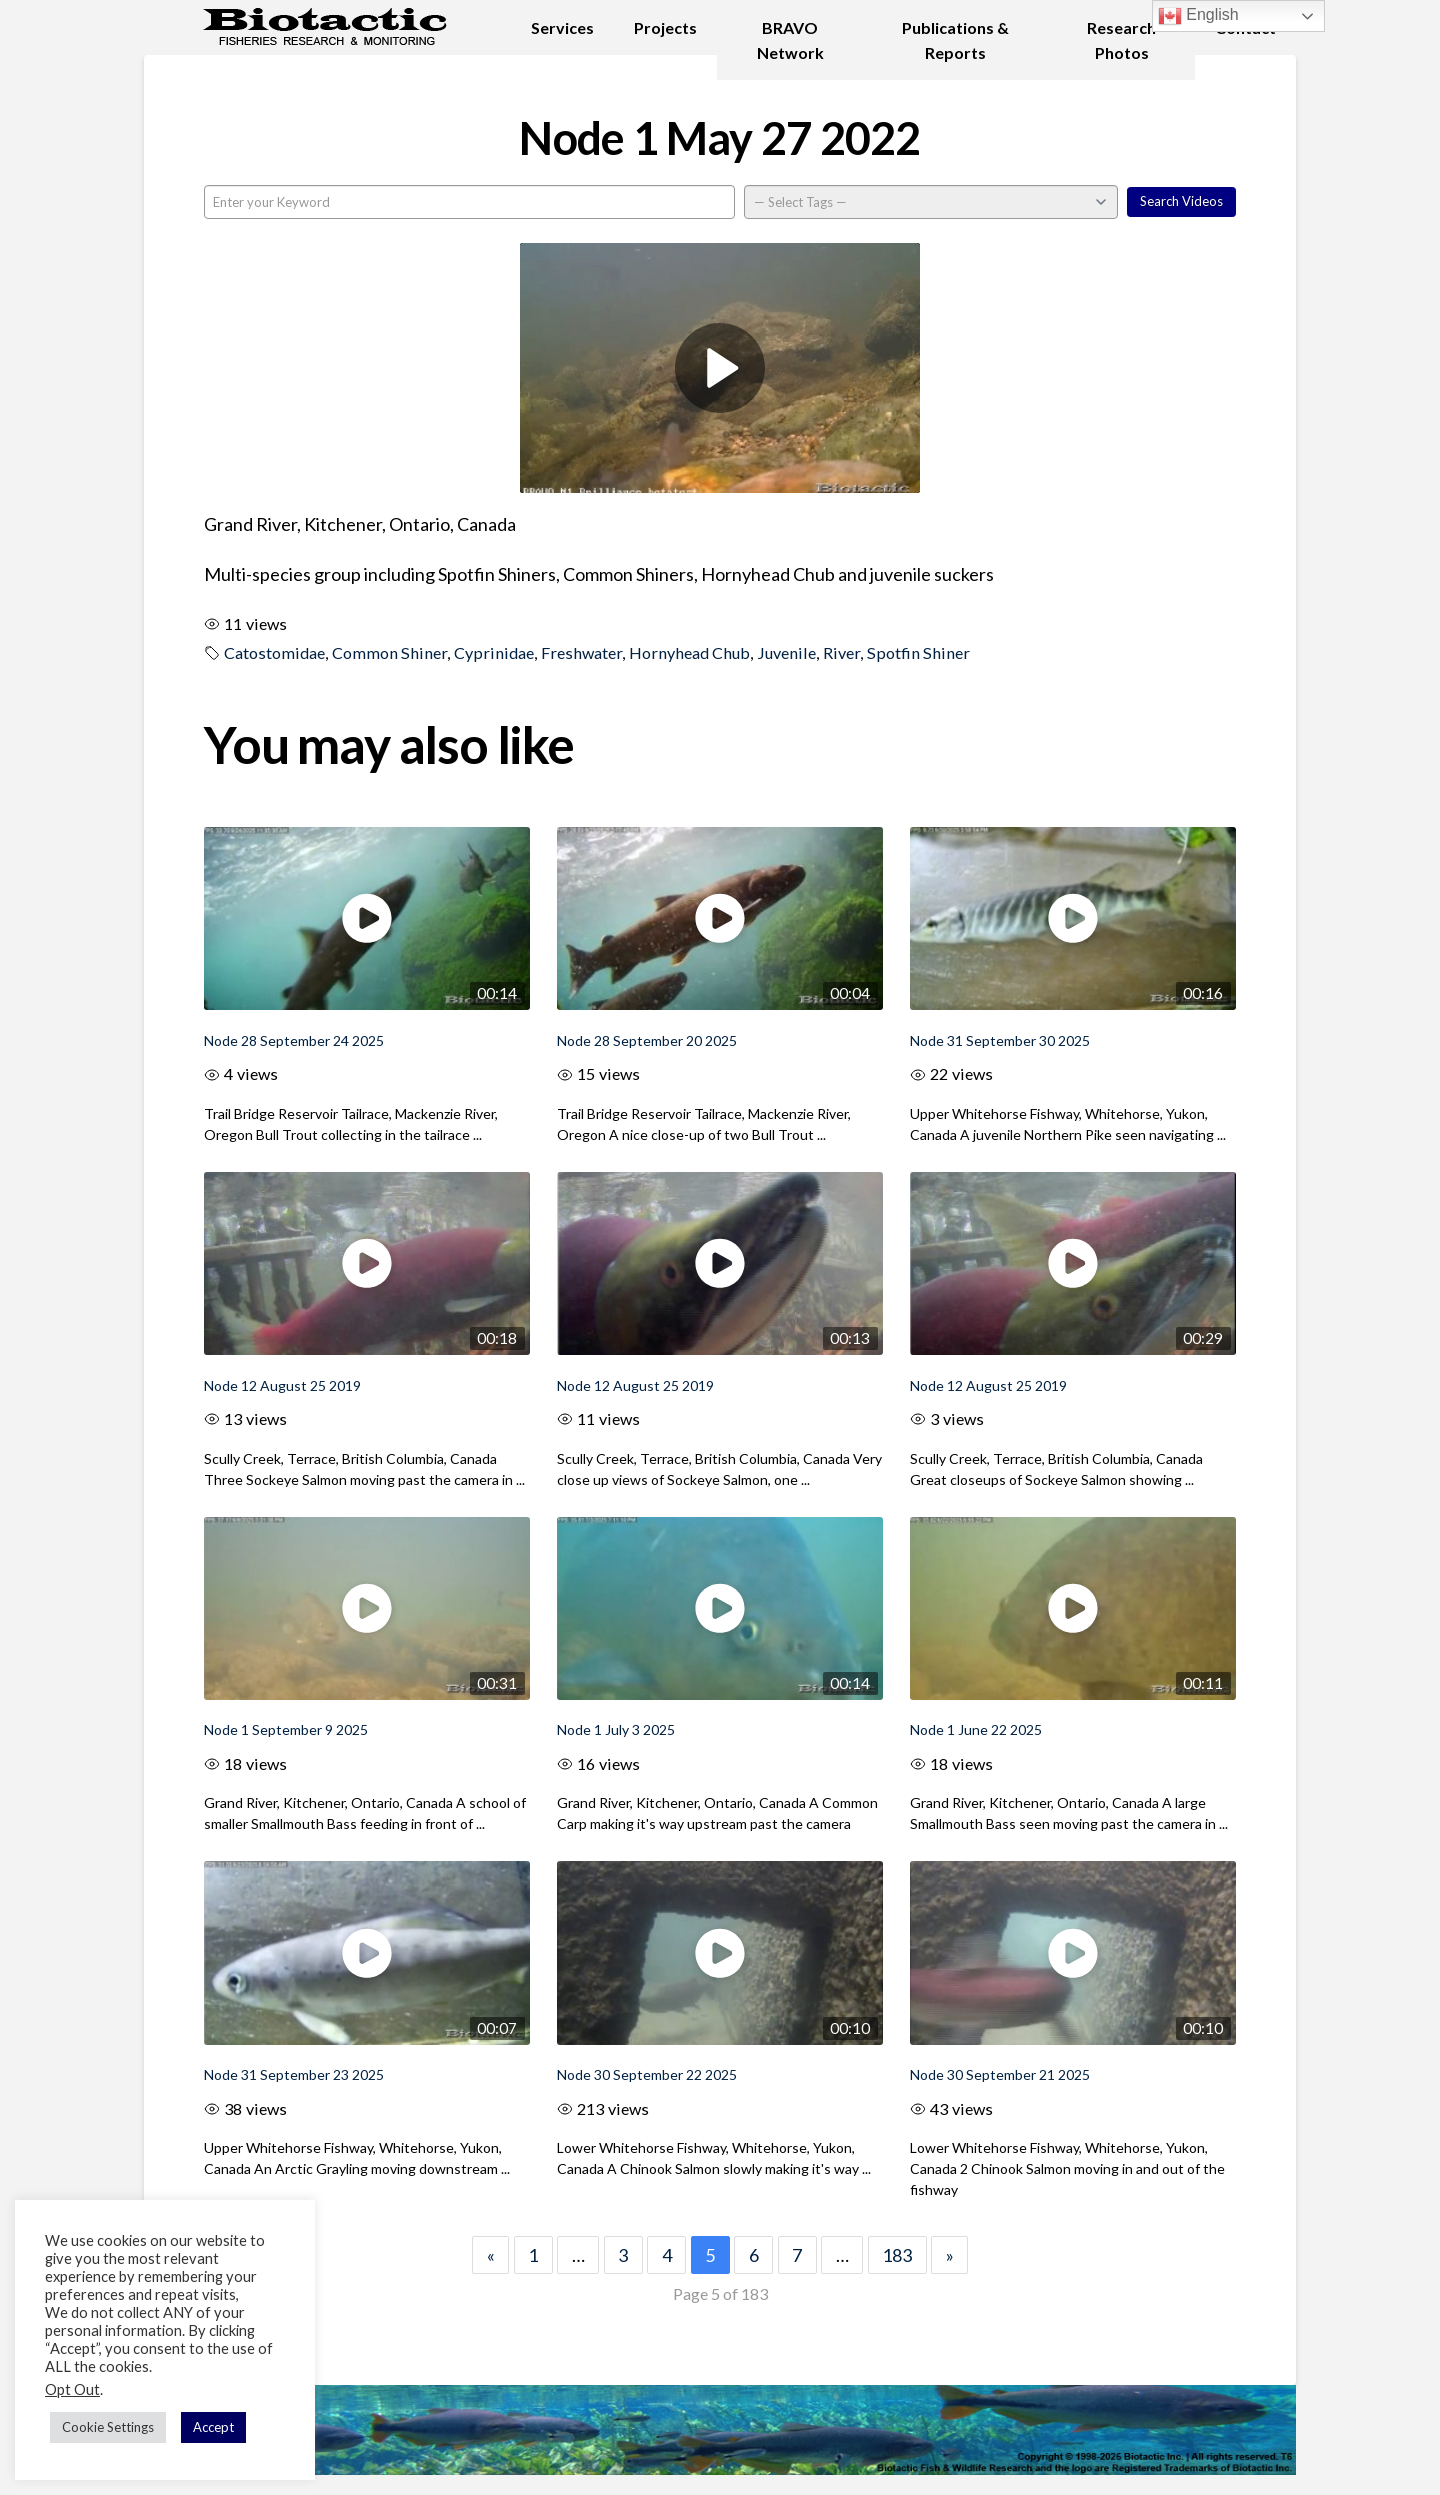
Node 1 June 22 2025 (976, 1729)
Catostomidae (274, 652)
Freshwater (581, 652)
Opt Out (72, 2389)
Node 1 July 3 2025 (616, 1729)
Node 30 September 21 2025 (1000, 2074)
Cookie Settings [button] (108, 2427)
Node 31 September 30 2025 (1000, 1040)
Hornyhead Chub (689, 652)
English (1198, 16)
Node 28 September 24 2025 (294, 1040)
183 (897, 2255)
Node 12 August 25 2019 (282, 1385)
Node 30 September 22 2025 (647, 2074)
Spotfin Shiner (918, 652)
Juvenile (786, 652)
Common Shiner (389, 652)
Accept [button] (213, 2427)
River (841, 652)
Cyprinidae (494, 652)
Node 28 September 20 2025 (647, 1040)
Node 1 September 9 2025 (286, 1729)
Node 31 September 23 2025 (294, 2074)
